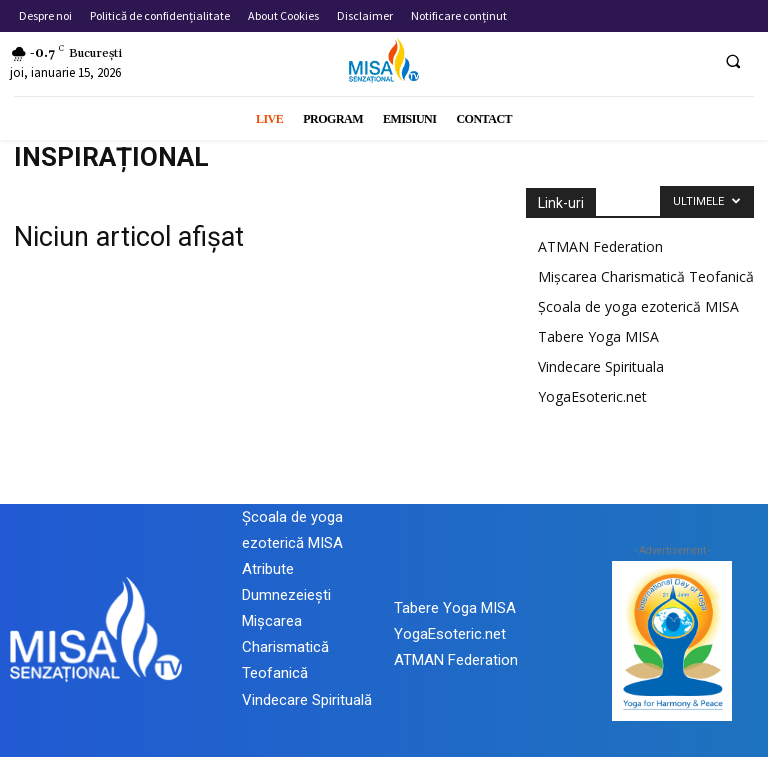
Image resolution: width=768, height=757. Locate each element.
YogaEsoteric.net (592, 396)
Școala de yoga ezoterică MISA (638, 306)
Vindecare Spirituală (307, 700)
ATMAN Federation (600, 246)
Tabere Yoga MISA (598, 336)
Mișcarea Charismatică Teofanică (646, 276)
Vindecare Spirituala (601, 366)
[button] (733, 61)
